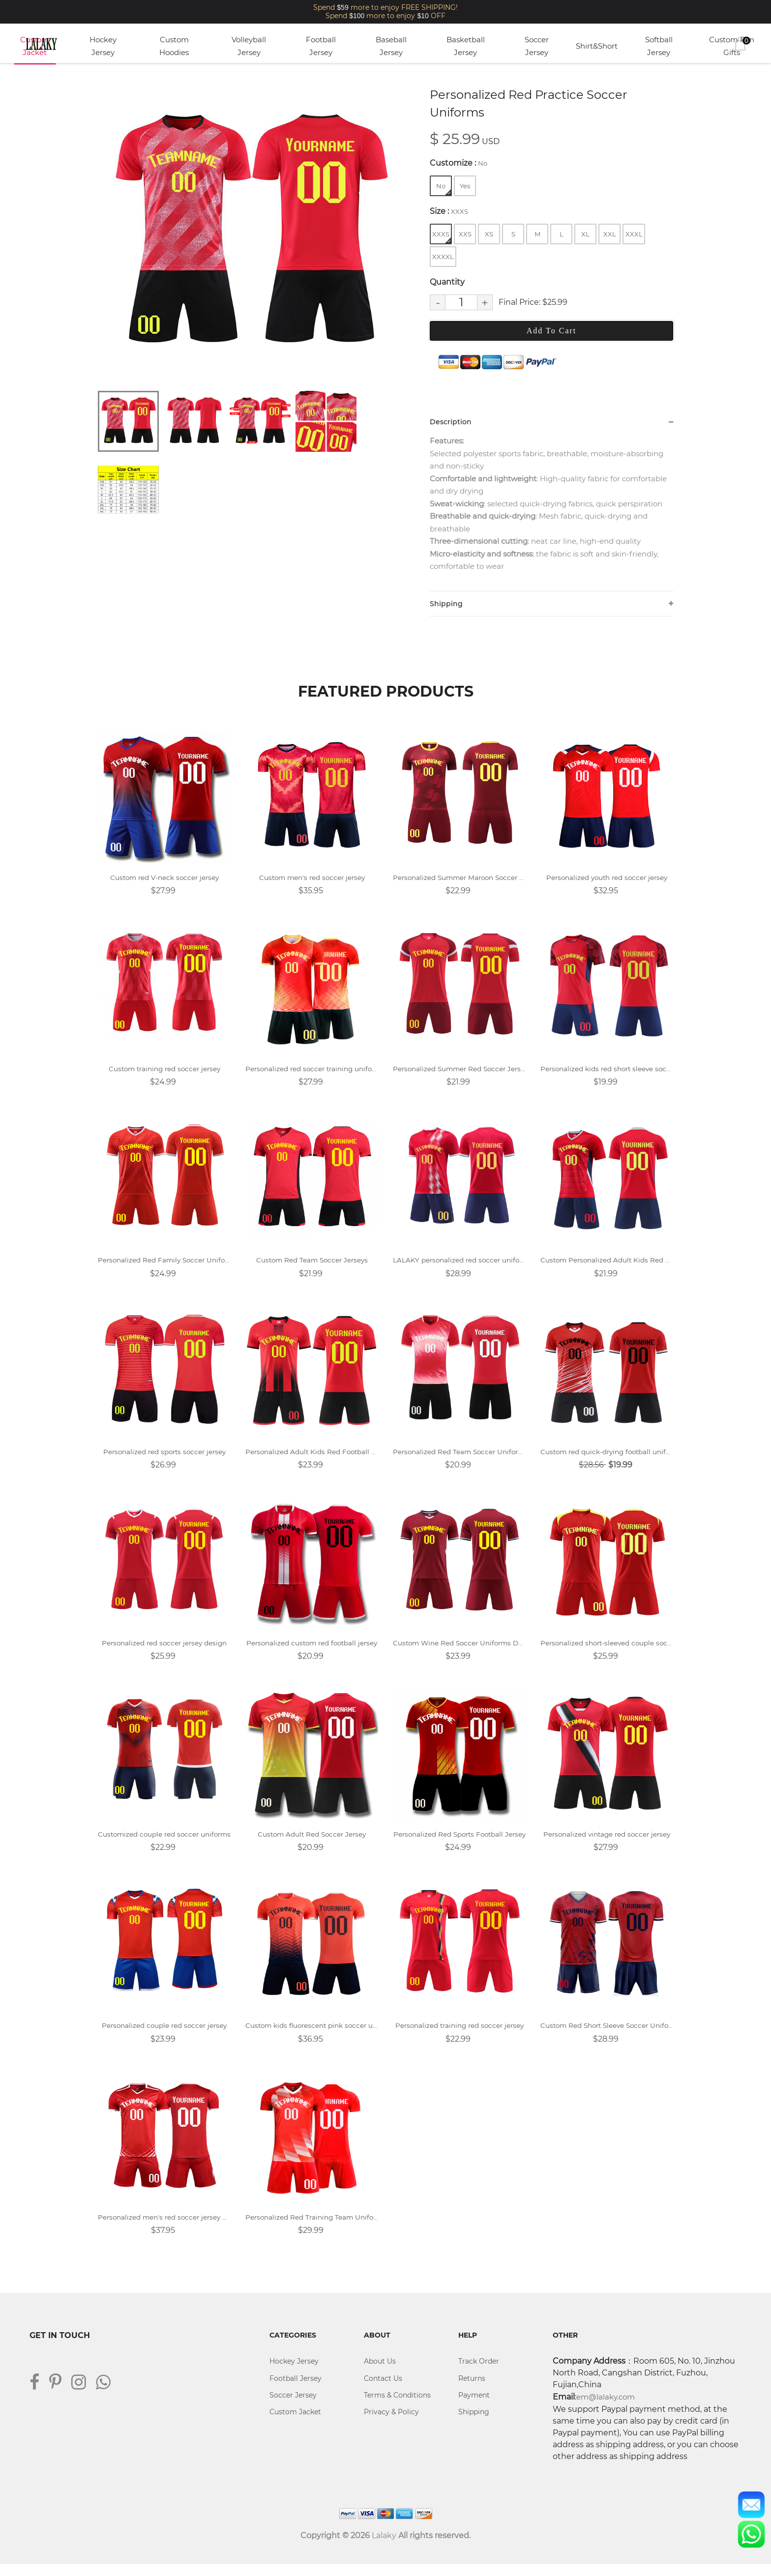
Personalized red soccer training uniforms (311, 1073)
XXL (609, 234)
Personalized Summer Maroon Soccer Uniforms (459, 880)
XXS (465, 234)
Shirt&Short (597, 46)
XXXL (634, 234)
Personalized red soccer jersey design (164, 1650)
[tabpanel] (250, 233)
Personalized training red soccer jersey (459, 2035)
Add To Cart (551, 330)
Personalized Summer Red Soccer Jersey (459, 1073)
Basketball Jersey (465, 46)
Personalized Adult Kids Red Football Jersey (311, 1458)
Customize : (458, 163)
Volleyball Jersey (249, 46)
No (443, 188)
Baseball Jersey (391, 46)
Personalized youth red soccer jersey (606, 880)
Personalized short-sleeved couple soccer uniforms (606, 1650)
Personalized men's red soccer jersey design (164, 2227)
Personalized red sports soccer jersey (164, 1458)
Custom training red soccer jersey (164, 1073)
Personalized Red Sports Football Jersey (459, 1842)
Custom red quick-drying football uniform (606, 1458)
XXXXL (443, 257)
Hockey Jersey (103, 46)
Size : (449, 211)
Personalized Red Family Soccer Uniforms (164, 1265)
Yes (465, 186)
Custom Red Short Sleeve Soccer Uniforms (606, 2035)
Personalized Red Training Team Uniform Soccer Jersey (311, 2227)
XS (489, 234)
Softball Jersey (659, 46)
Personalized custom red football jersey (311, 1650)
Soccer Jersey (537, 46)
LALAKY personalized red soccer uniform (459, 1265)
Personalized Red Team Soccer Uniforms (459, 1458)
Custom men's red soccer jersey (312, 880)
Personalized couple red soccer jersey (164, 2035)
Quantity (447, 282)
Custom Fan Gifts (731, 46)
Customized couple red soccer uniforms (164, 1842)
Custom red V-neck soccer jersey (164, 880)
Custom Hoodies (174, 46)
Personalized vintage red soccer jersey (606, 1842)
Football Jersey (321, 46)
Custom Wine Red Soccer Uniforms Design (459, 1650)
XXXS (441, 236)
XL (585, 234)
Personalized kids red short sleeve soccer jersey (606, 1073)
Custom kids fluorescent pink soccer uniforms (311, 2035)
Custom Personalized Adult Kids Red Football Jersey (606, 1265)
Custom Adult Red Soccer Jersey (311, 1842)
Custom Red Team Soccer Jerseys (311, 1265)
